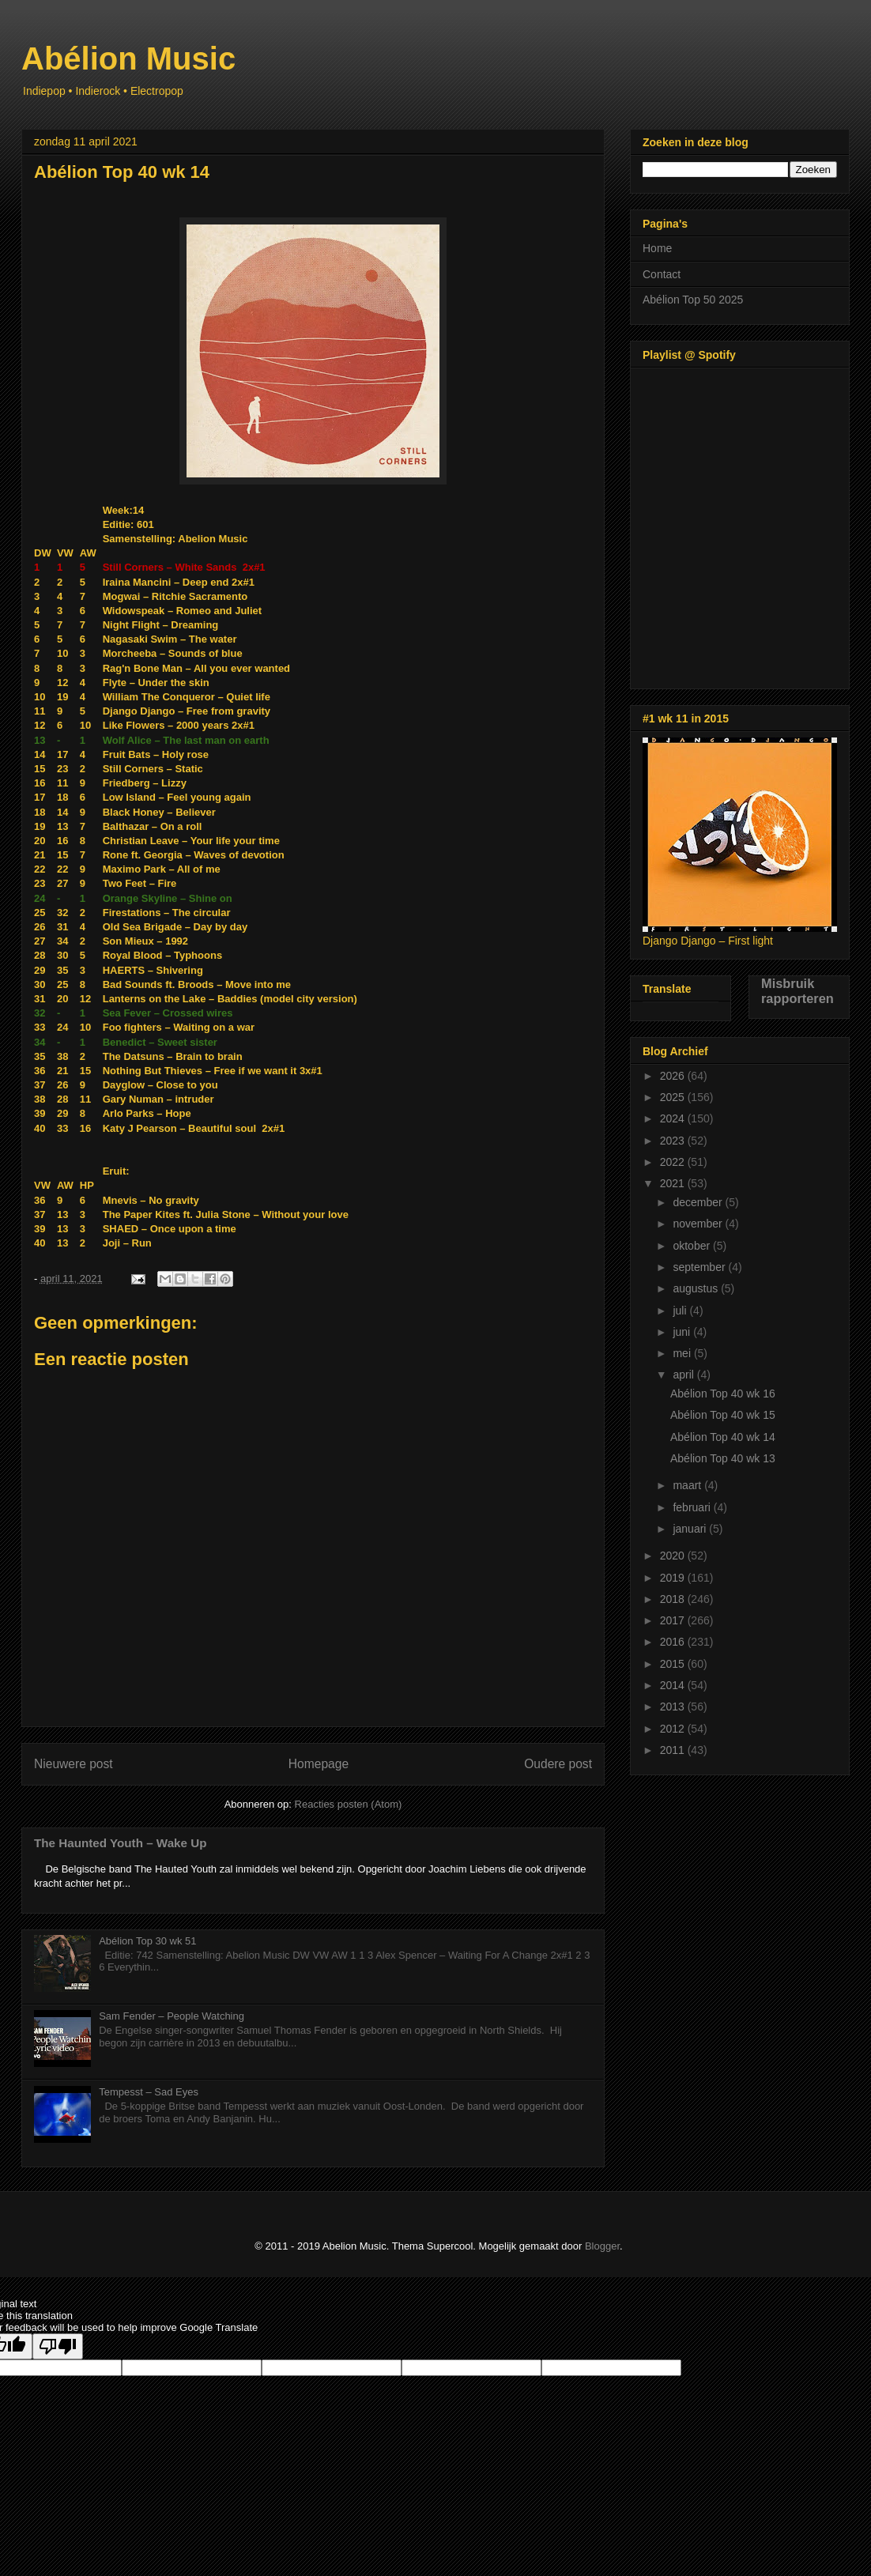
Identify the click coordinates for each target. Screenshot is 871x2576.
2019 (674, 1577)
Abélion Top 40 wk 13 (722, 1458)
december (699, 1202)
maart (688, 1485)
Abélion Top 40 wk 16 (722, 1393)
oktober (693, 1245)
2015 (674, 1664)
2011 (674, 1750)
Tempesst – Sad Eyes (148, 2092)
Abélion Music (128, 58)
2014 (674, 1685)
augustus (697, 1288)
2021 (674, 1183)
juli (681, 1310)
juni (683, 1332)
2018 (674, 1599)
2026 (674, 1075)
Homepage (318, 1764)
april (684, 1374)
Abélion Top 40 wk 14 (722, 1437)
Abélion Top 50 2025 (693, 299)
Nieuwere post (73, 1764)
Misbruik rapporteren (797, 990)
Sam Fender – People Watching (171, 2016)
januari (691, 1528)
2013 (674, 1706)
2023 (674, 1140)
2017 (674, 1620)
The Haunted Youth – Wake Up (120, 1843)
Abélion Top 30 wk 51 (147, 1941)
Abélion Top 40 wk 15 (722, 1415)
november (699, 1223)
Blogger (602, 2246)
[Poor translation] (57, 2346)
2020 (674, 1555)
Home (657, 248)
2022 (674, 1162)
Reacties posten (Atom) (348, 1804)
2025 (674, 1097)
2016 (674, 1641)
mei (683, 1353)
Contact (662, 274)
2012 (674, 1728)
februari (693, 1507)
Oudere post (558, 1764)
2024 (674, 1118)
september (700, 1267)
